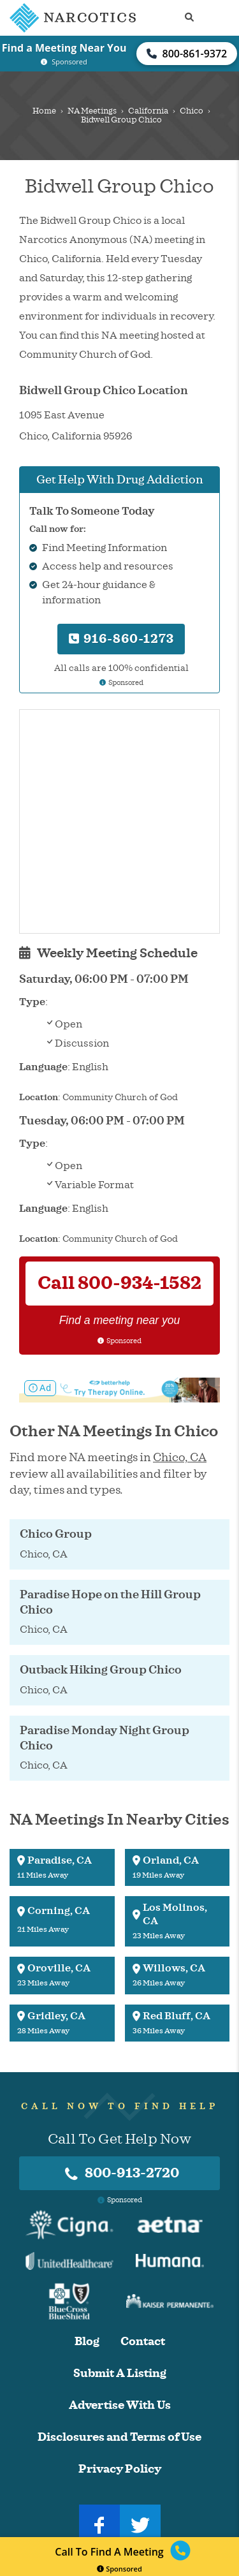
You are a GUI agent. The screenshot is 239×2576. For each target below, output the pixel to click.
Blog (87, 2341)
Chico (191, 111)
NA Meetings (92, 111)
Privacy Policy (119, 2469)
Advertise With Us (120, 2405)
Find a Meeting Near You (64, 48)
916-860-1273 (121, 639)
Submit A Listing (119, 2373)
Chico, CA (179, 1457)
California (148, 111)
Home (44, 111)
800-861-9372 (187, 54)
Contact (142, 2341)
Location (38, 1097)
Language (43, 1067)
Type (32, 1002)
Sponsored (119, 2568)
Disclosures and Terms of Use (119, 2437)
